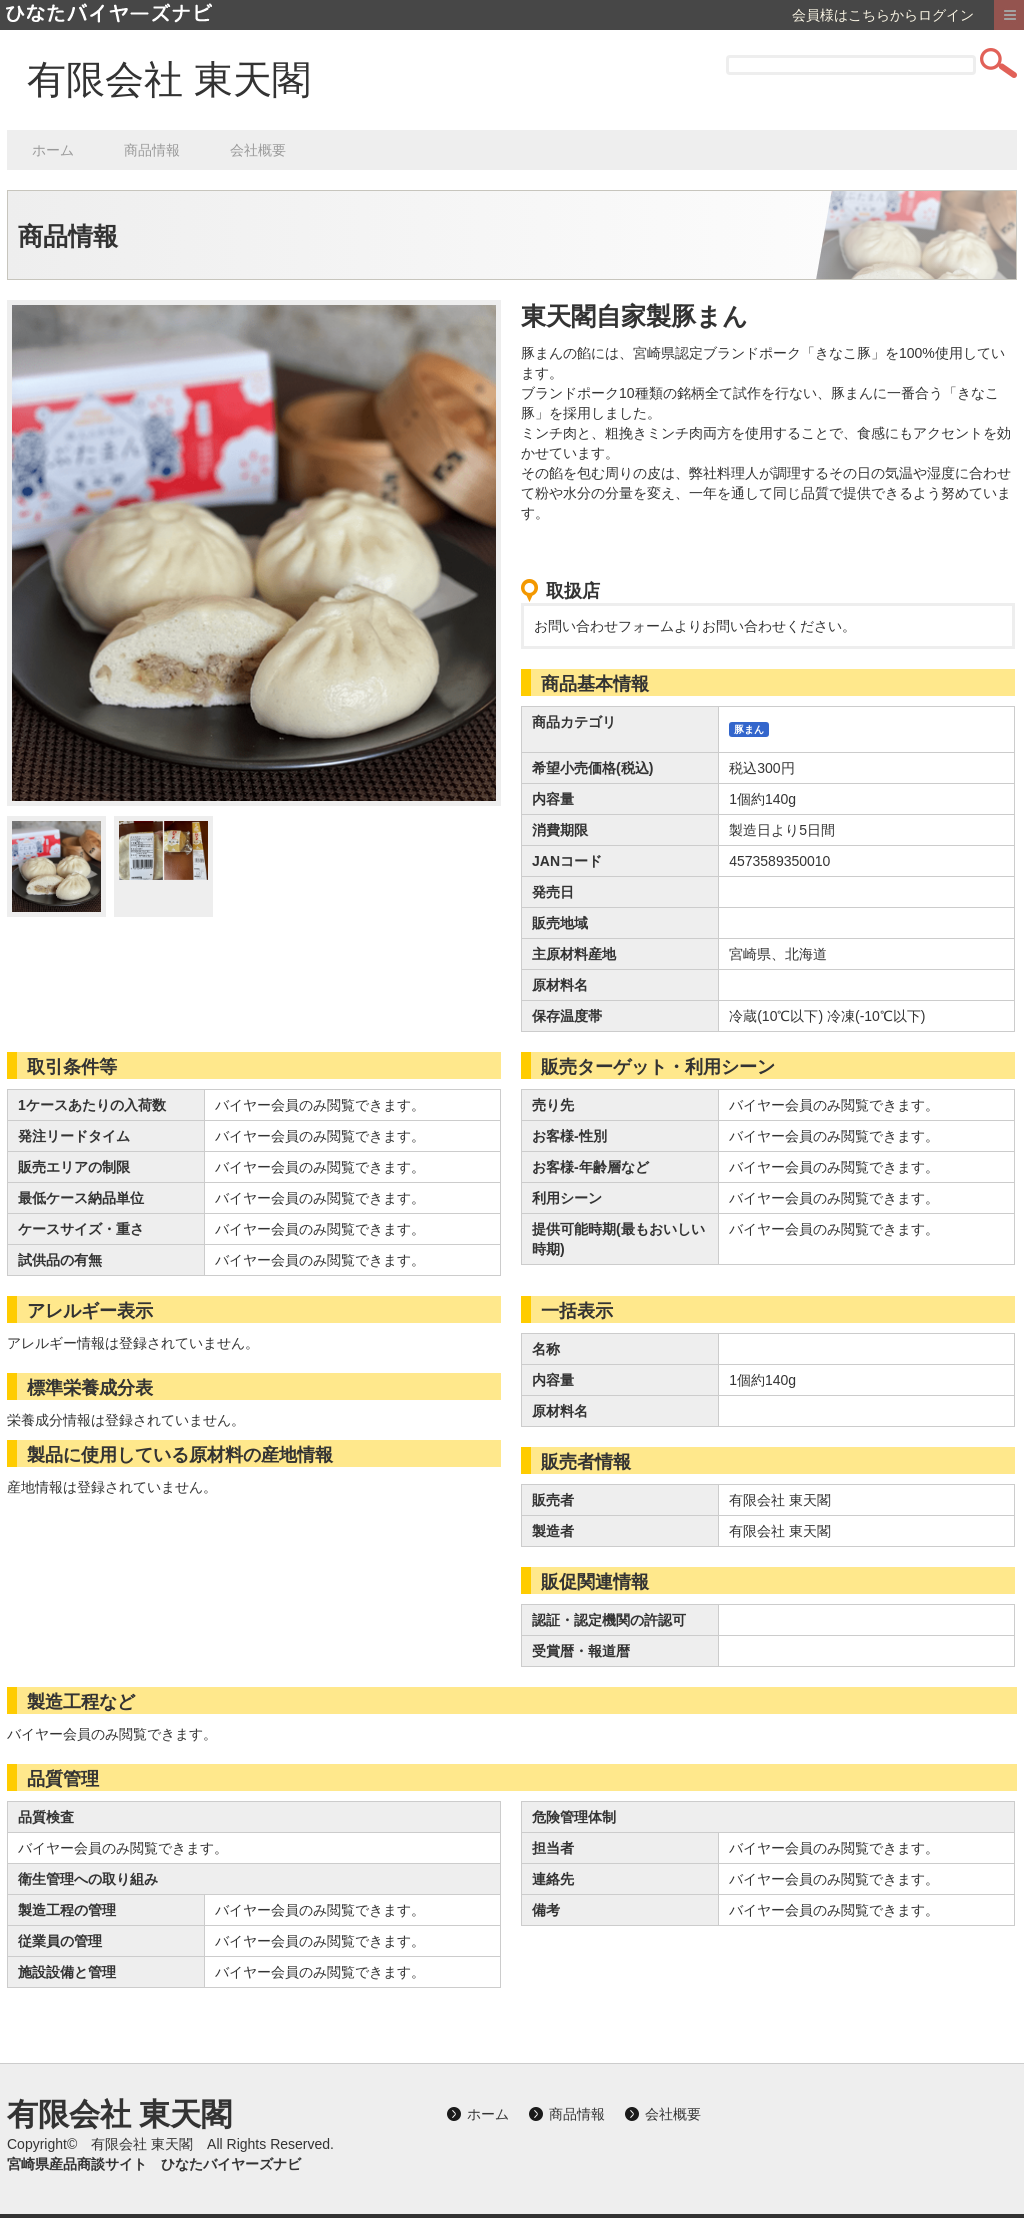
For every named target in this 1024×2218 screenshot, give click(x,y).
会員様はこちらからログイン (883, 15)
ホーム (53, 150)
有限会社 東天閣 (169, 79)
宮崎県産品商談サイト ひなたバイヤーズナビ (154, 2164)
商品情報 (152, 150)
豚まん (749, 729)
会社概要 (258, 150)
